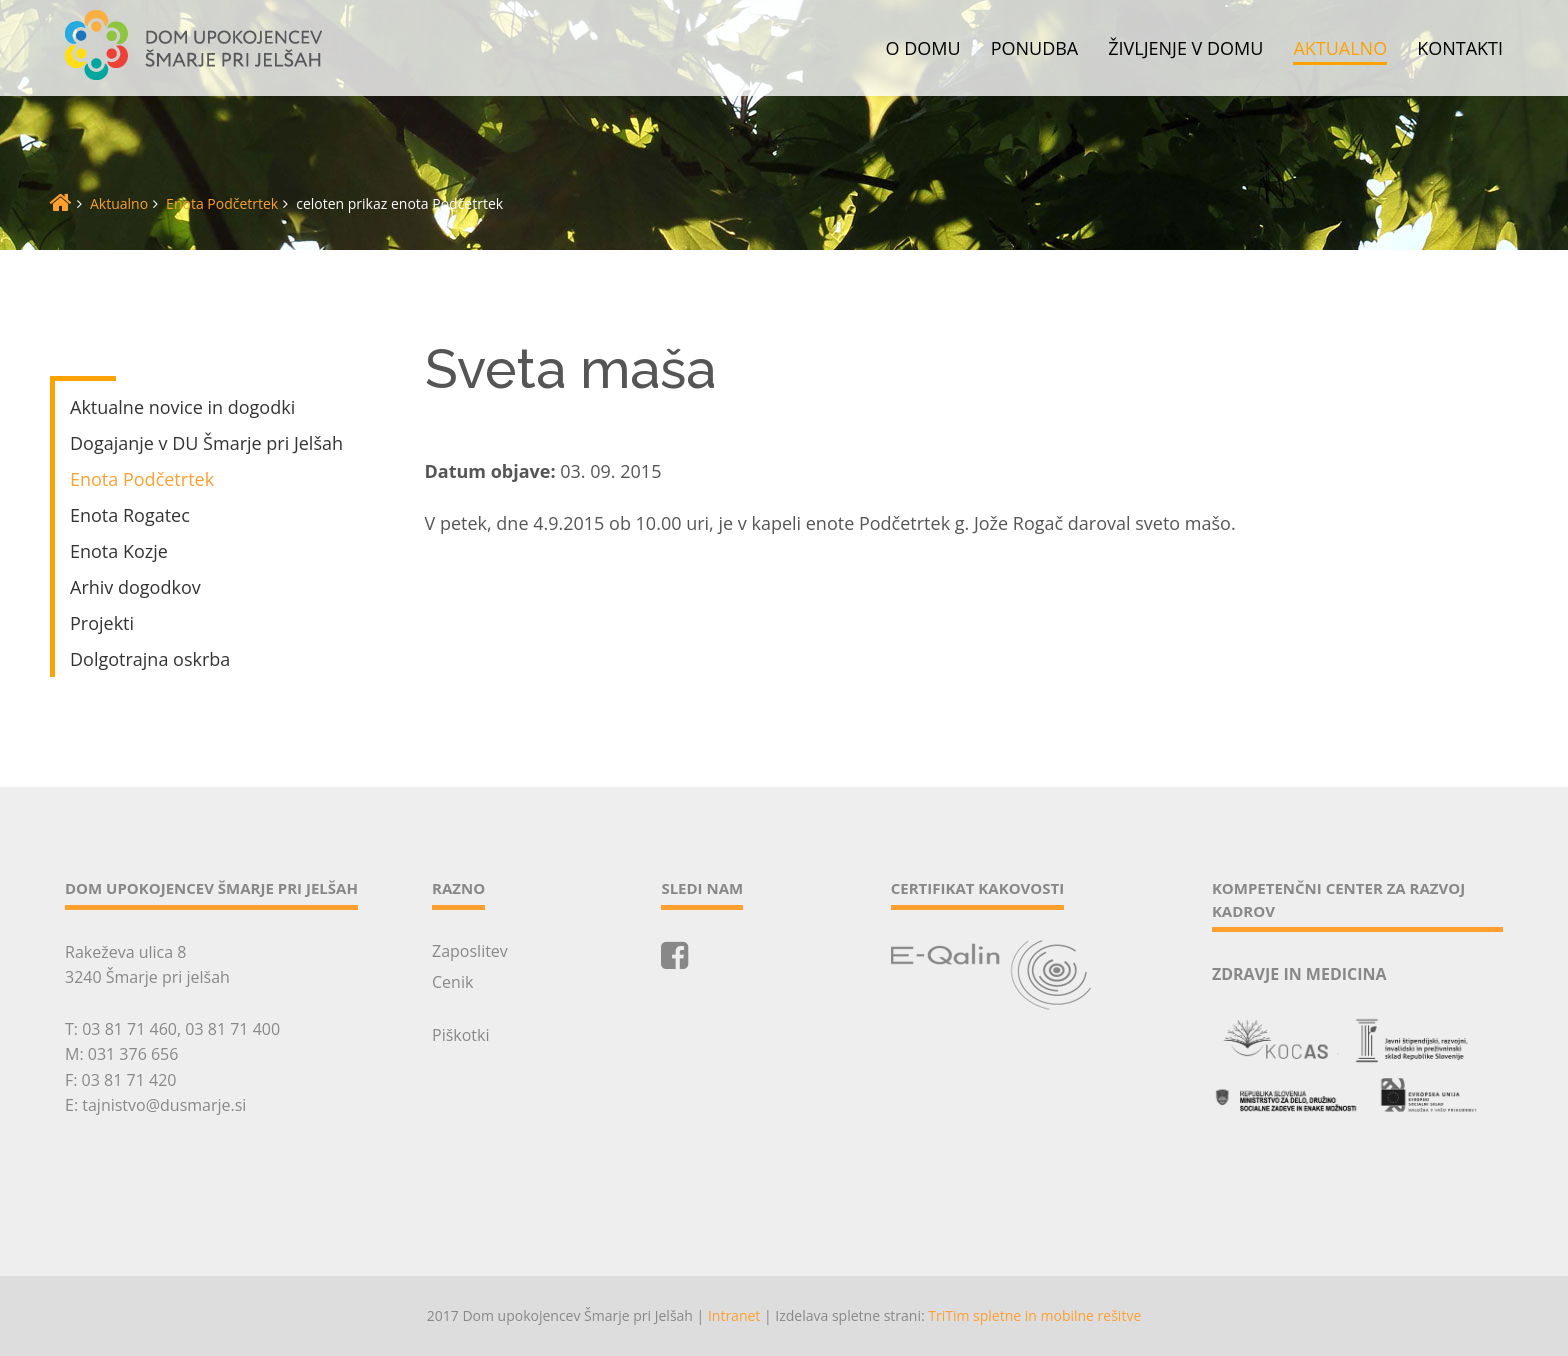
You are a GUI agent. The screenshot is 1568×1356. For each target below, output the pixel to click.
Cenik (452, 982)
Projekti (102, 623)
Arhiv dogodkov (135, 587)
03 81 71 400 (232, 1029)
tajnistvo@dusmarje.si (164, 1105)
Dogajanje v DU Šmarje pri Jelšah (206, 443)
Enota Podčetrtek (222, 203)
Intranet (734, 1315)
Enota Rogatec (130, 515)
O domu (923, 49)
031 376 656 (133, 1054)
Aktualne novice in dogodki (182, 407)
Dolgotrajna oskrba (150, 659)
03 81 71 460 (129, 1029)
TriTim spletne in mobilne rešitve (1034, 1315)
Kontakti (1460, 49)
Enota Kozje (119, 551)
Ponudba (1035, 49)
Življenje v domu (1185, 49)
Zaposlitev (470, 951)
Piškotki (460, 1035)
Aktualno (1340, 49)
